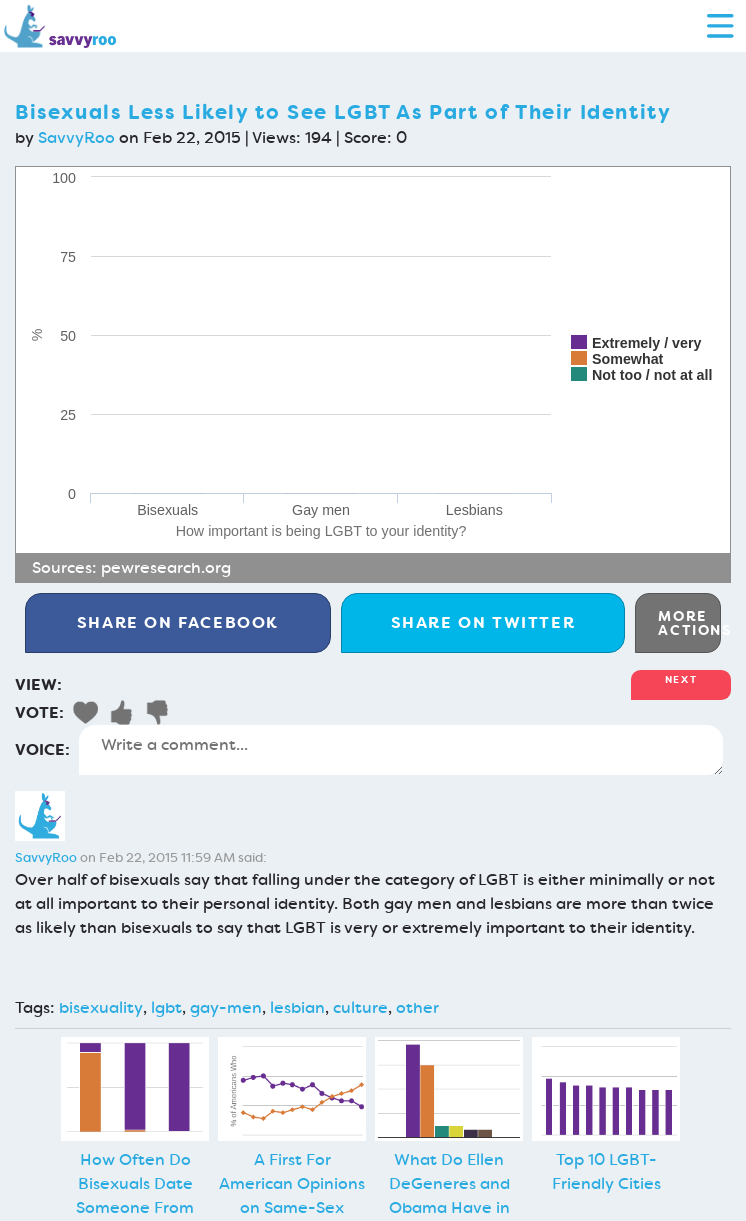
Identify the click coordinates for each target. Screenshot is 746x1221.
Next (681, 679)
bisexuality (101, 1007)
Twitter (483, 622)
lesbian (297, 1007)
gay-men (226, 1007)
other (417, 1007)
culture (360, 1007)
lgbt (166, 1007)
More (689, 623)
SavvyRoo (76, 137)
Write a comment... (401, 750)
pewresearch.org (166, 567)
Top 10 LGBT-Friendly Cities (606, 1171)
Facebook (178, 622)
